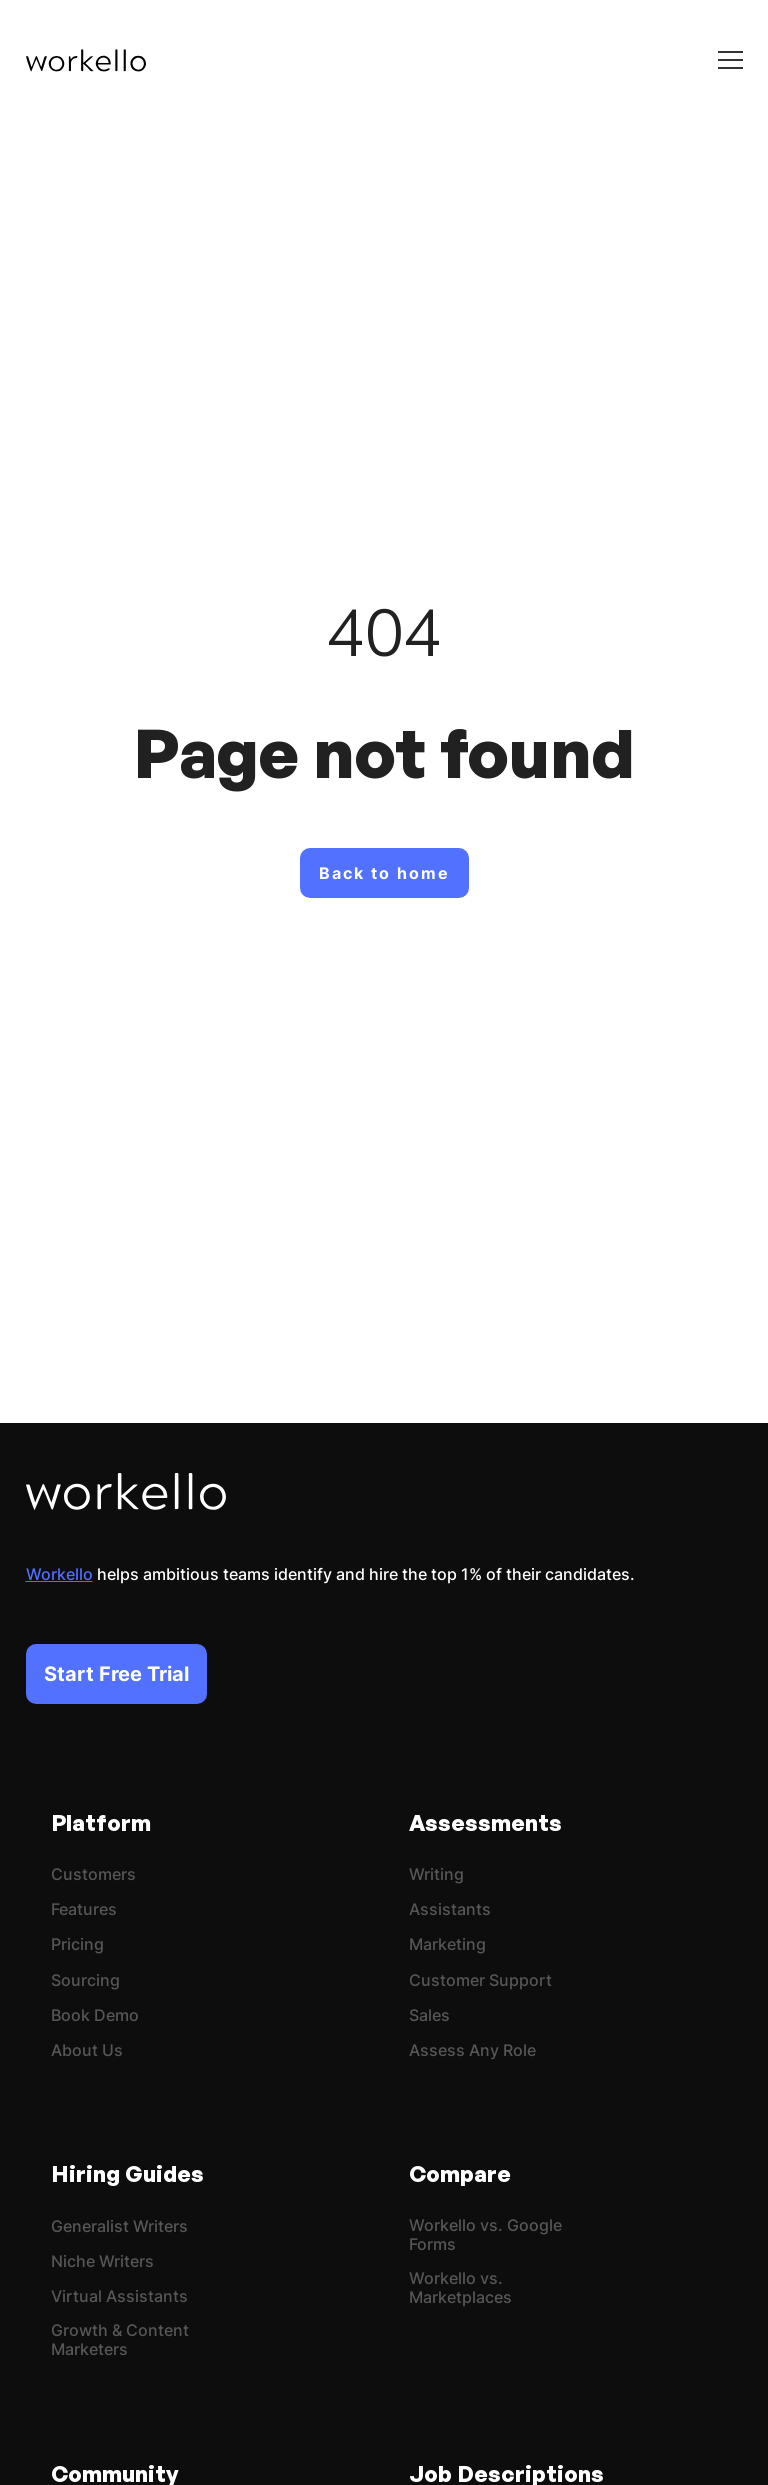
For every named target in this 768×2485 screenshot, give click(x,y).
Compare (460, 2173)
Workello (59, 1574)
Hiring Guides (127, 2173)
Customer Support (480, 1980)
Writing (436, 1874)
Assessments (485, 1822)
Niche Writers (102, 2261)
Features (84, 1909)
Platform (101, 1822)
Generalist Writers (119, 2226)
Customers (93, 1874)
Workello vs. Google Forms (485, 2235)
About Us (87, 2050)
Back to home (384, 873)
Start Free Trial (116, 1674)
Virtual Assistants (119, 2296)
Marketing (447, 1944)
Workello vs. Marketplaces (460, 2288)
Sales (429, 2015)
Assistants (450, 1909)
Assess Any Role (472, 2050)
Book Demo (95, 2015)
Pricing (77, 1944)
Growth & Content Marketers (120, 2340)
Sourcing (85, 1980)
